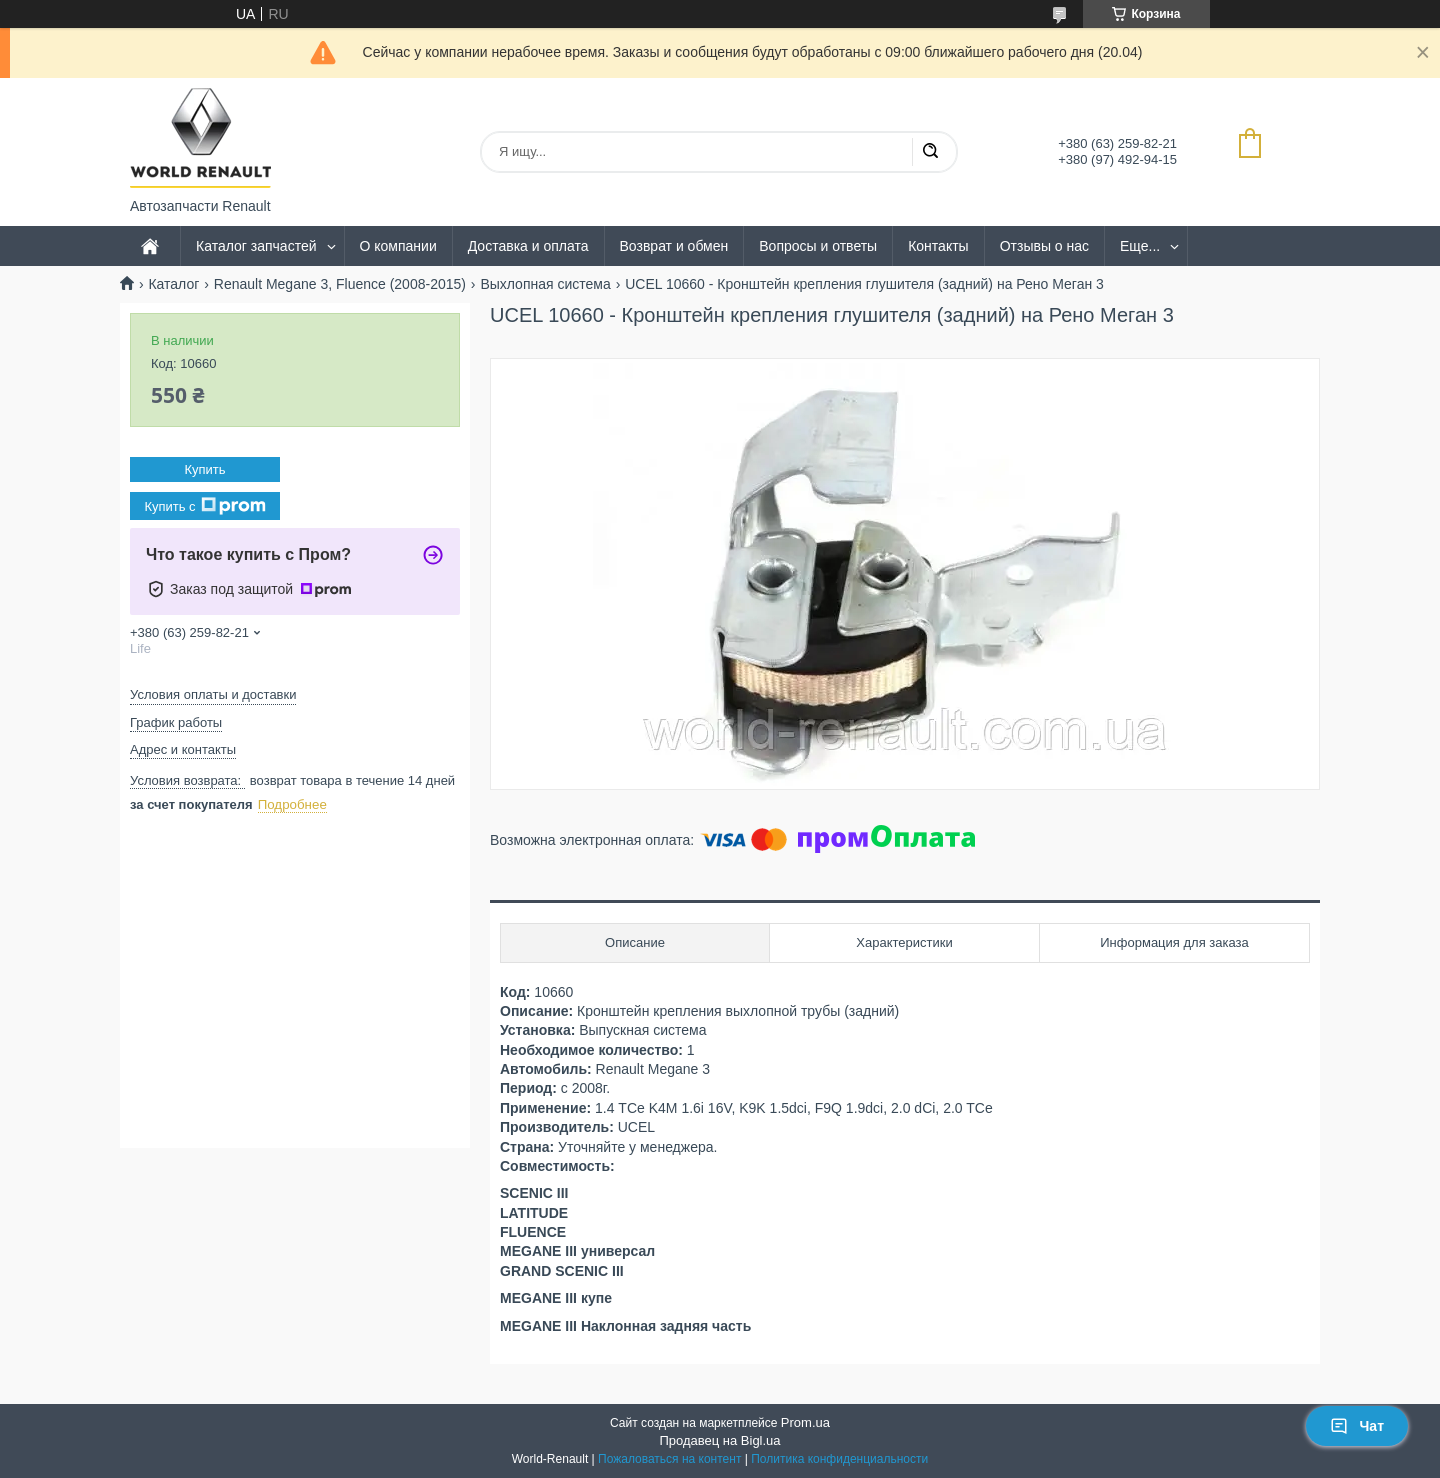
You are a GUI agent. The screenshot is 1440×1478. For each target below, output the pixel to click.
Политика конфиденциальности (839, 1459)
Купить (204, 469)
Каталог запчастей (256, 246)
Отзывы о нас (1044, 246)
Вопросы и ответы (818, 246)
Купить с (204, 506)
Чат (1357, 1426)
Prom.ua (805, 1422)
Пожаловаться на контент (669, 1459)
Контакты (938, 246)
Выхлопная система (545, 284)
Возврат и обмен (674, 246)
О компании (398, 246)
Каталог (173, 284)
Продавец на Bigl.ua (719, 1440)
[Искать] (930, 152)
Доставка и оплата (528, 246)
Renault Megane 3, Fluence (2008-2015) (340, 284)
